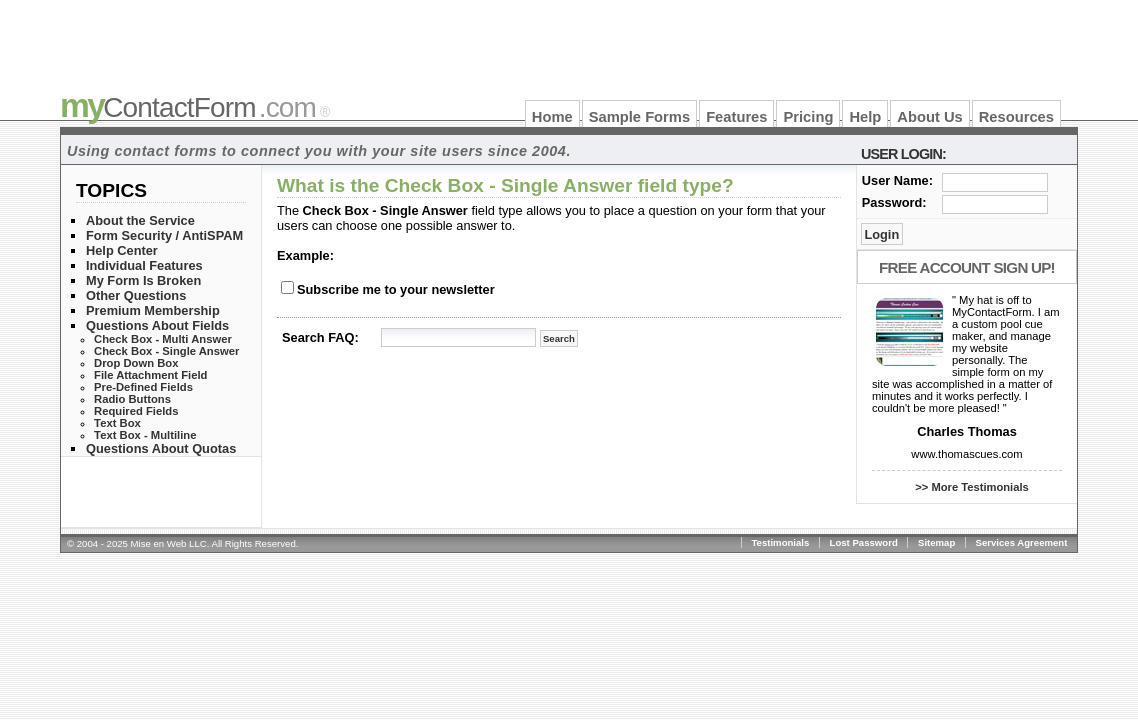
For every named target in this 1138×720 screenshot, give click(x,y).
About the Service (140, 220)
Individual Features (144, 265)
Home (552, 117)
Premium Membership (153, 310)
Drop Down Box (136, 363)
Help (865, 117)
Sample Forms (639, 117)
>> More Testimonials (972, 487)
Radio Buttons (132, 399)
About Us (929, 117)
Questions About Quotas (161, 448)
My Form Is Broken (143, 280)
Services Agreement (1022, 542)
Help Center (122, 250)
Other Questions (136, 295)
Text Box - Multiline (145, 435)
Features (736, 117)
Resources (1016, 117)
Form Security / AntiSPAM (164, 235)
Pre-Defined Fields (143, 387)
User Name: (897, 180)
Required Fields (136, 411)
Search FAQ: (320, 337)
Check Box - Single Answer (166, 351)
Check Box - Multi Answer (163, 339)
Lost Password (864, 542)
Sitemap (936, 542)
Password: (894, 202)
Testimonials (780, 542)
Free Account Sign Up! (967, 267)
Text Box (117, 423)
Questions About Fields (157, 325)
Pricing (808, 117)
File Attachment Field (150, 375)
